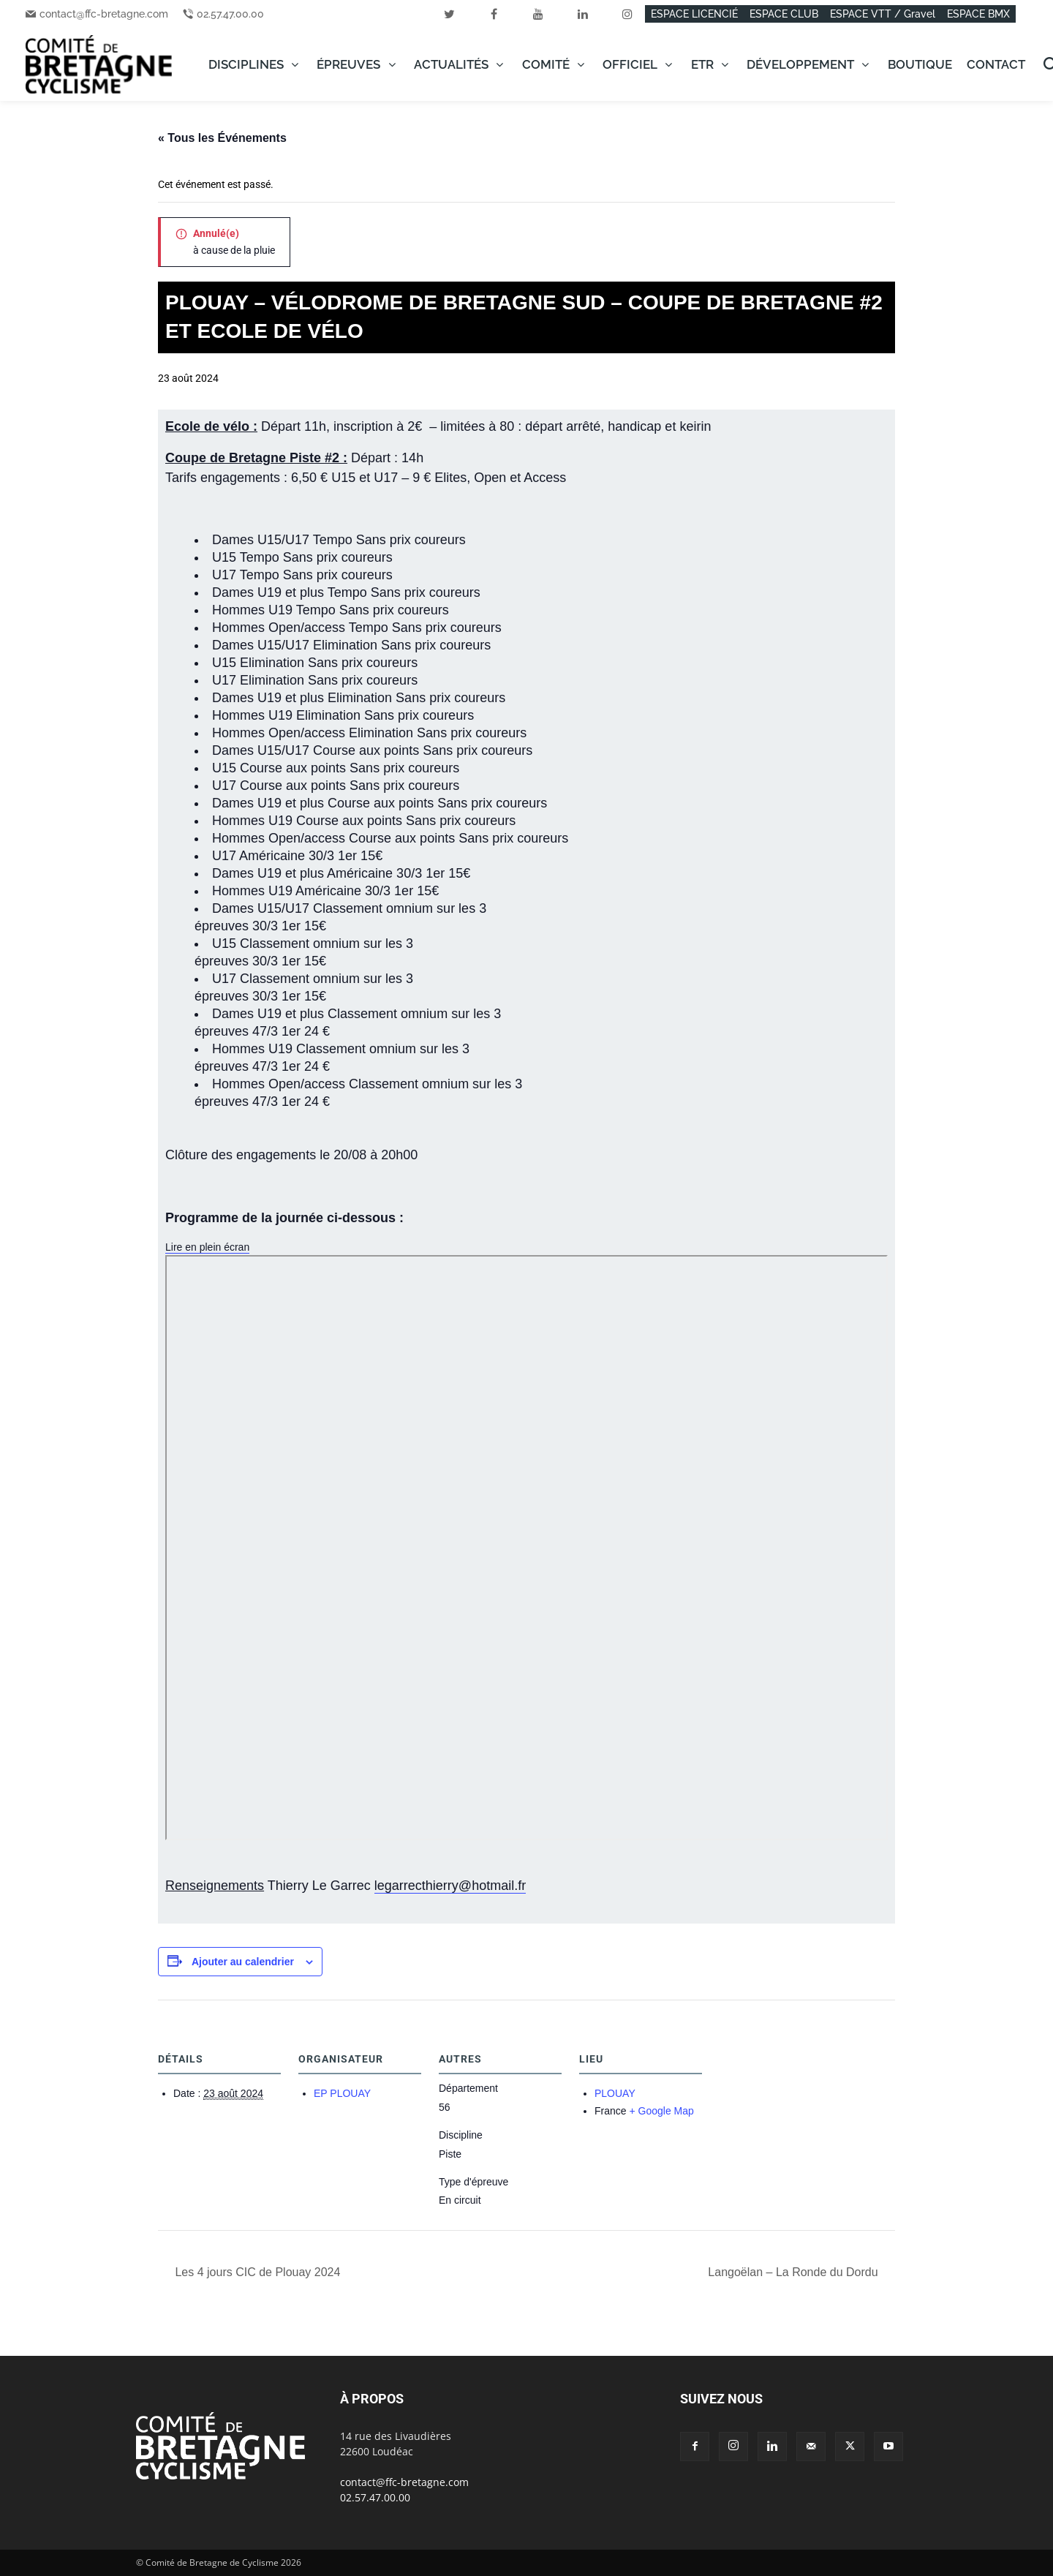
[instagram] (627, 14)
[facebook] (493, 14)
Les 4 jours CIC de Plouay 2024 (256, 2272)
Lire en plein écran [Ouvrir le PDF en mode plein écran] (207, 1247)
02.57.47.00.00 (230, 14)
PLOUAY (615, 2093)
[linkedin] (583, 14)
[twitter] (449, 14)
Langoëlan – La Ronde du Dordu (794, 2272)
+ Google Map (661, 2111)
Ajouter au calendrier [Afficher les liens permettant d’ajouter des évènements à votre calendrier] (243, 1961)
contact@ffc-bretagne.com (103, 14)
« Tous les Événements (222, 138)
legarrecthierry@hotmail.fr (450, 1885)
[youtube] (538, 14)
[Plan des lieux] (797, 2100)
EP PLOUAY (342, 2093)
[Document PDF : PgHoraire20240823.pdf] (526, 1547)
